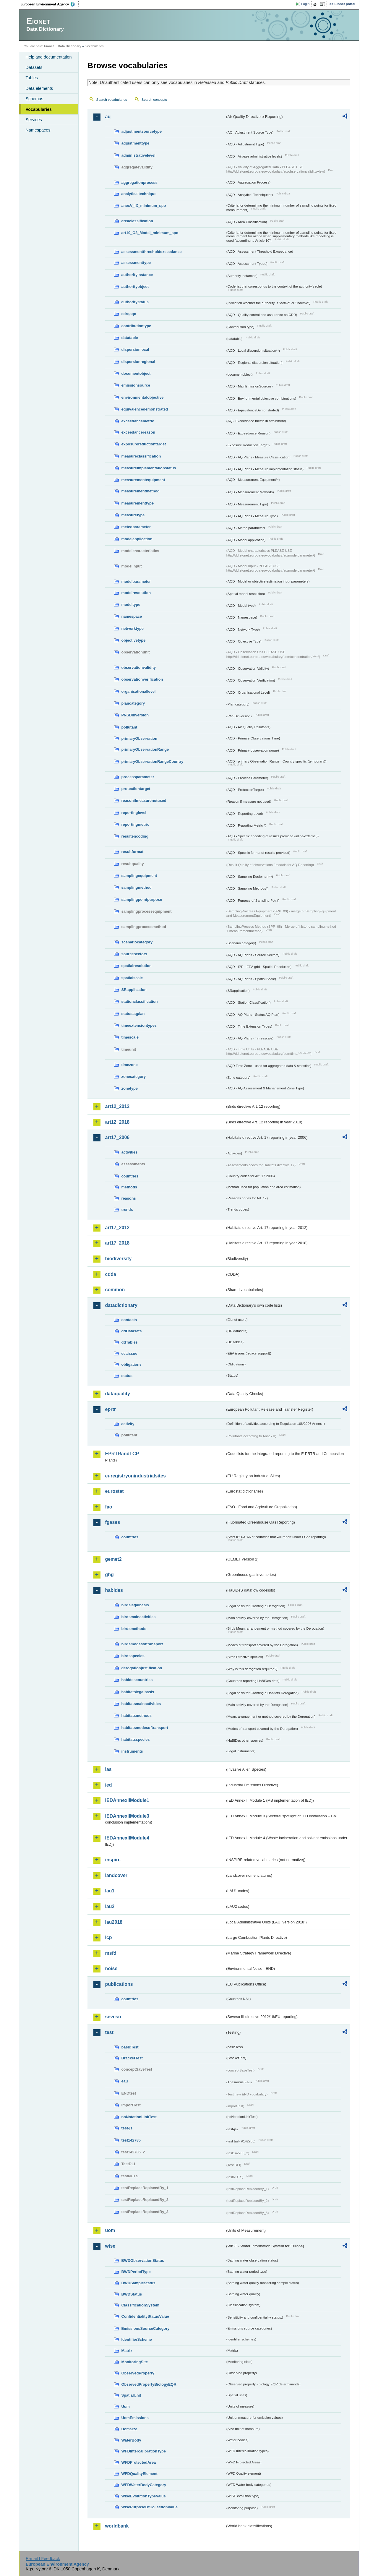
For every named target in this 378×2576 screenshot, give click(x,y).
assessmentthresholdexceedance (151, 251)
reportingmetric (135, 824)
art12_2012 (117, 1106)
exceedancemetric (137, 421)
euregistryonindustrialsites (135, 1475)
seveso (113, 2016)
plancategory (133, 703)
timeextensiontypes (139, 1025)
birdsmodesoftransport (142, 1644)
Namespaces (38, 130)
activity (127, 1424)
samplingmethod (136, 887)
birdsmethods (134, 1628)
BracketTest (132, 2058)
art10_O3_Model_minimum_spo (150, 233)
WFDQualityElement (139, 2473)
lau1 (110, 1890)
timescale (130, 1037)
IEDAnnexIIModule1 (127, 1800)
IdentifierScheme (136, 2339)
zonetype (129, 1088)
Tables (32, 77)
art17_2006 (117, 1137)
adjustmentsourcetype (141, 131)
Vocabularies (39, 109)
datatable (129, 337)
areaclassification (137, 221)
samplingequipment (139, 875)
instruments (132, 1751)
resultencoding (135, 836)
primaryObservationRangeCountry (152, 761)
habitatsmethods (136, 1715)
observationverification (142, 679)
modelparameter (136, 581)
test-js (127, 2128)
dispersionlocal (135, 349)
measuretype (133, 515)
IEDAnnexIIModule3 (127, 1816)
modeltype (130, 604)
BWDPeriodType (136, 2272)
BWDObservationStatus (142, 2260)
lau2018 (114, 1922)
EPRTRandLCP (122, 1453)
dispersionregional (138, 361)
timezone (129, 1064)
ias (108, 1769)
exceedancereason (138, 432)
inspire (113, 1859)
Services (34, 119)
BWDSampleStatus (138, 2283)
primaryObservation (139, 738)
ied (108, 1784)
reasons (128, 1198)
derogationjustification (141, 1668)
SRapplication (134, 989)
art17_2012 (117, 1227)
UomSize (129, 2429)
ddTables (129, 1342)
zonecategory (133, 1076)
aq (108, 116)
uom (110, 2230)
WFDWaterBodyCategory (143, 2485)
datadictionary (121, 1305)
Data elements (39, 88)
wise (110, 2246)
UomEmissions (135, 2418)
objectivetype (133, 640)
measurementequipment (143, 480)
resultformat (132, 851)
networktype (132, 628)
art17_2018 (117, 1242)
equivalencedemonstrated (144, 409)
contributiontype (136, 326)
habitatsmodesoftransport (144, 1727)
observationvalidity (138, 667)
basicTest (130, 2047)
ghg (109, 1574)
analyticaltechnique (139, 194)
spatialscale (132, 978)
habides (114, 1590)
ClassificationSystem (140, 2305)
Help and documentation (49, 57)
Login (305, 4)
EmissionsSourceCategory (145, 2328)
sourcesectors (134, 954)
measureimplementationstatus (148, 468)
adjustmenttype (135, 143)
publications (119, 1984)
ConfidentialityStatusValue (145, 2316)
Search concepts (154, 99)
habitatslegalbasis (137, 1692)
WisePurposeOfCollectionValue (149, 2507)
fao (108, 1506)
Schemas (34, 98)
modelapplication (137, 539)
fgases (112, 1522)
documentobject (136, 373)
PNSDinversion (135, 715)
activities (129, 1152)
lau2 (110, 1906)
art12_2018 (117, 1122)
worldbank (117, 2525)
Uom (125, 2406)
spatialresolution (136, 965)
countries (130, 1176)
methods (129, 1187)
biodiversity (118, 1258)
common (115, 1289)
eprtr (110, 1409)
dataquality (117, 1393)
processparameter (137, 777)
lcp (108, 1937)
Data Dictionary (69, 46)
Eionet (49, 46)
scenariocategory (137, 942)
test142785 (131, 2140)
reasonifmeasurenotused (143, 800)
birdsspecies (133, 1656)
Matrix (127, 2350)
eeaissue (129, 1353)
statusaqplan (133, 1013)
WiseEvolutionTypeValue (143, 2496)
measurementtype (137, 503)
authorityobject (135, 286)
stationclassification (139, 1001)
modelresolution (136, 593)
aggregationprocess (139, 182)
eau (124, 2081)
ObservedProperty (138, 2373)
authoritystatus (135, 302)
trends (127, 1209)
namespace (131, 616)
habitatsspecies (135, 1739)
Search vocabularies (111, 99)
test (109, 2032)
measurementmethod (140, 491)
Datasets (34, 67)
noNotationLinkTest (139, 2117)
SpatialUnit (131, 2395)
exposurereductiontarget (143, 444)
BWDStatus (131, 2294)
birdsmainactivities (138, 1617)
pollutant (129, 727)
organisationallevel (138, 691)
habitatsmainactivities (141, 1703)
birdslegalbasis (135, 1605)
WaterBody (131, 2440)
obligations (131, 1364)
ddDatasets (131, 1331)
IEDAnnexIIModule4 (127, 1837)
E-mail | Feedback (43, 2558)
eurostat (114, 1491)
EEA (50, 4)
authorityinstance (137, 274)
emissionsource (135, 385)
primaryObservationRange (145, 749)
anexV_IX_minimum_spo (143, 205)
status (127, 1375)
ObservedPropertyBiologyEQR (148, 2384)
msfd (110, 1953)
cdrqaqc (128, 314)
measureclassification (141, 456)
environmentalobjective (142, 397)
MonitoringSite (134, 2362)
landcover (116, 1875)
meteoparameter (136, 527)
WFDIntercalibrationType (143, 2451)
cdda (110, 1274)
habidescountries (137, 1680)
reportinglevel (134, 812)
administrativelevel (138, 155)
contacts (129, 1320)
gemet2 (113, 1559)
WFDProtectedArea (138, 2462)
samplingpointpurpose (141, 899)
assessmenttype (136, 262)
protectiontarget (135, 788)
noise (111, 1968)
